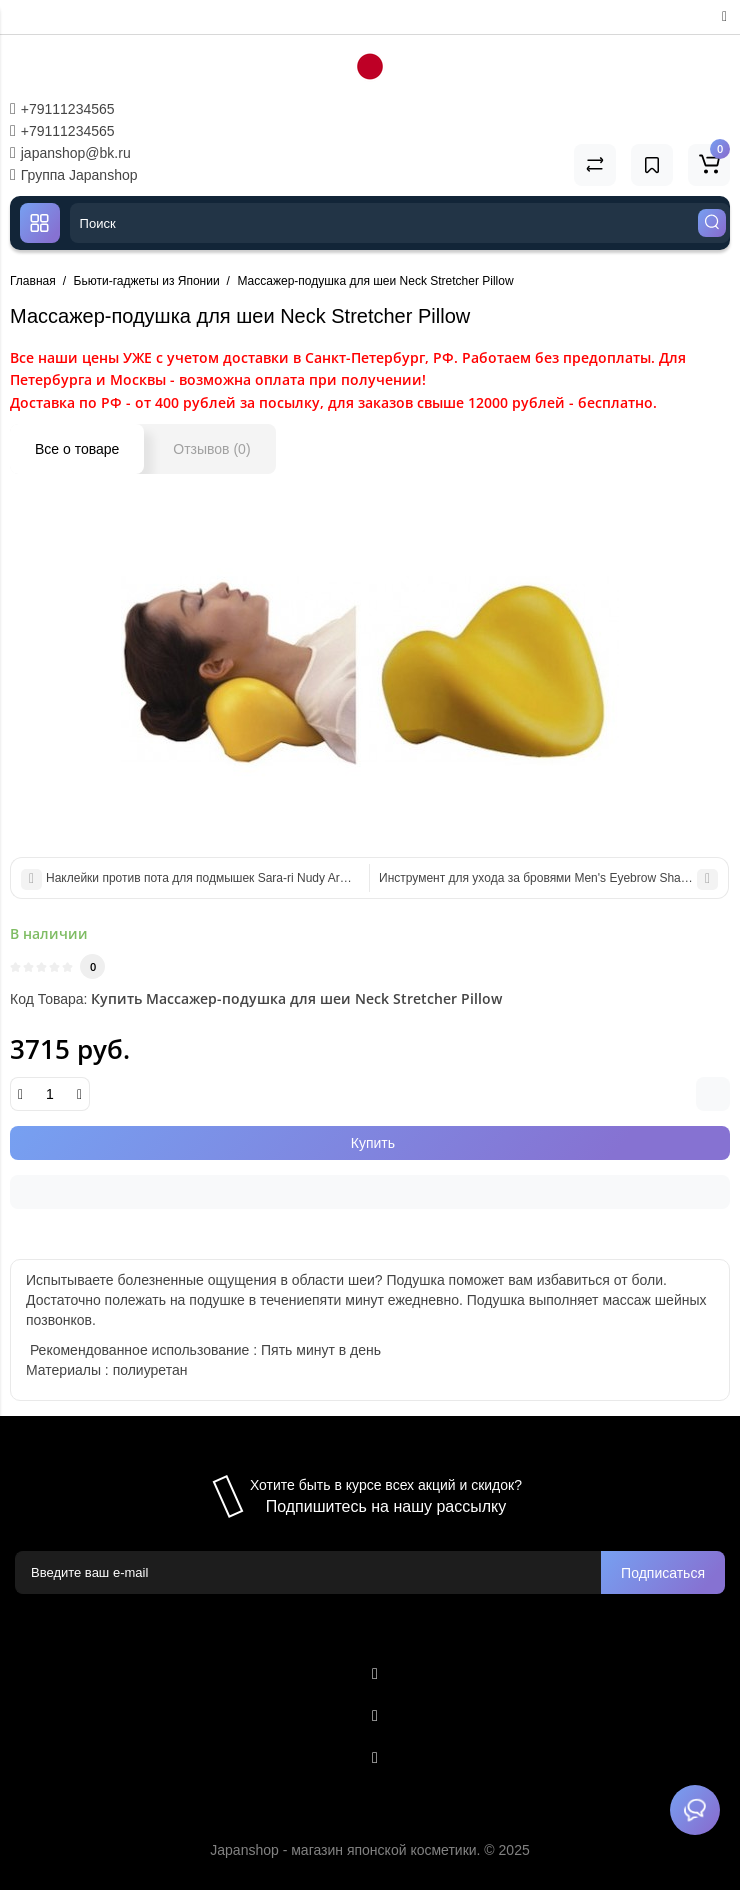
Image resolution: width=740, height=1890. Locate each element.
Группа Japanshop (74, 175)
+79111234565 (62, 109)
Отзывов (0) (211, 449)
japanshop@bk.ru (70, 153)
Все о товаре (77, 449)
